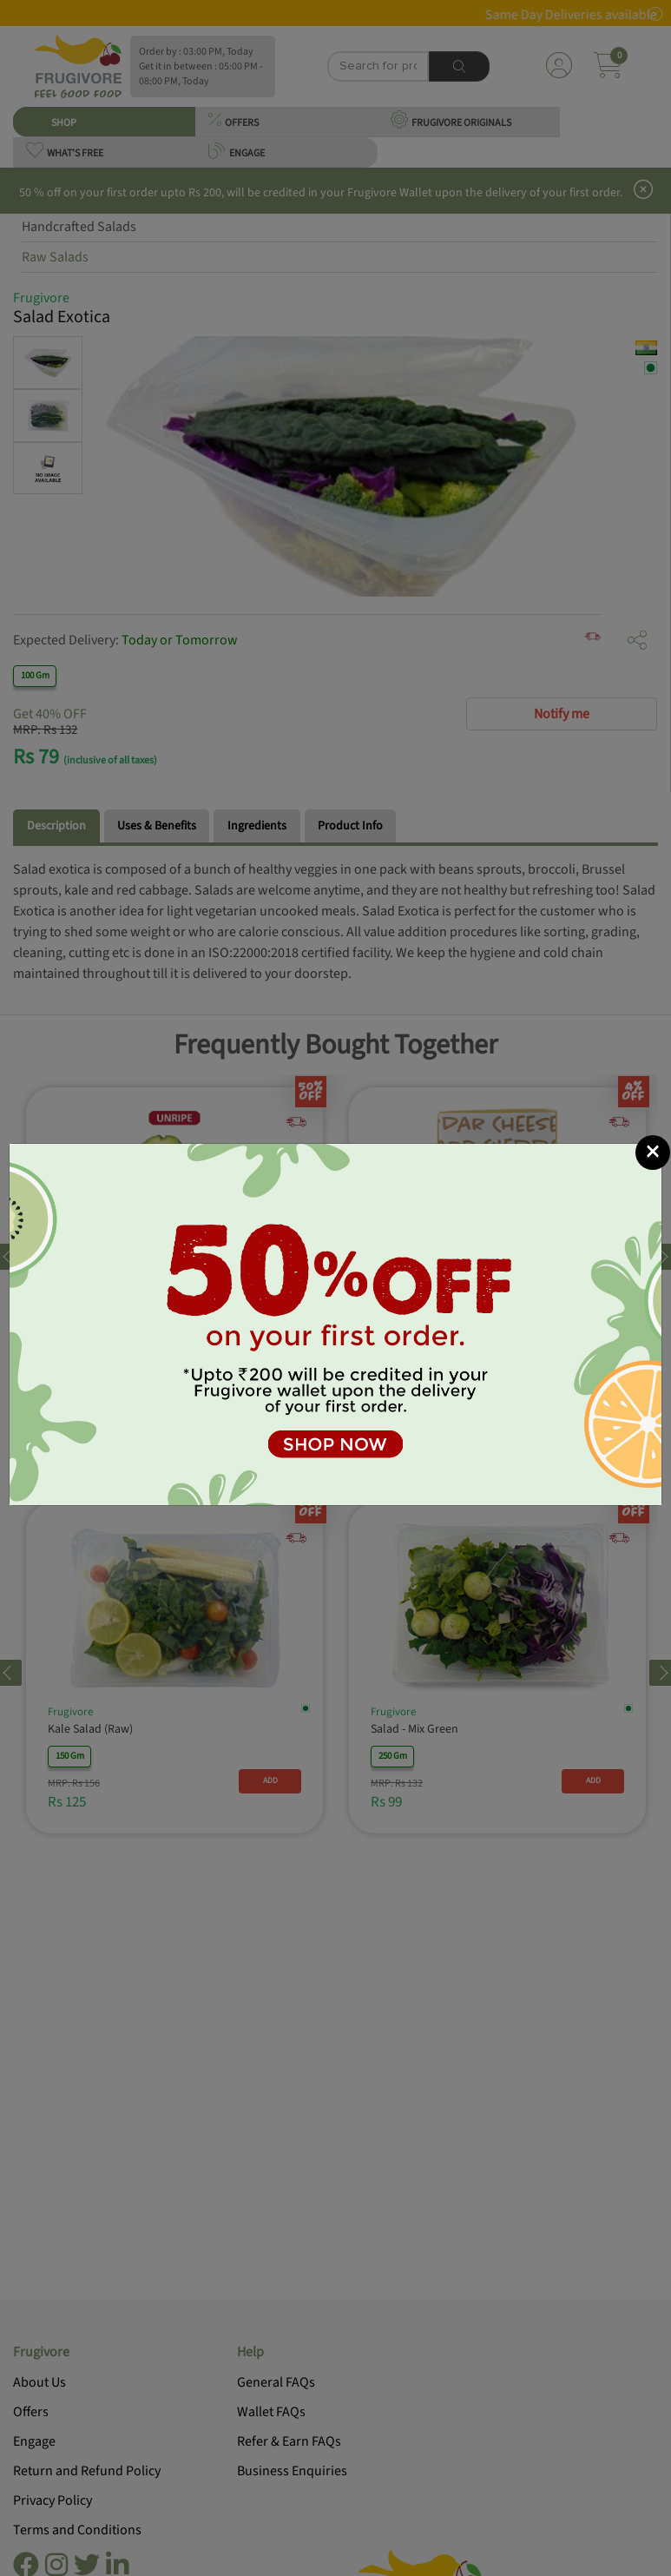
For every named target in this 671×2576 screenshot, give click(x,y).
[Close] (652, 1152)
